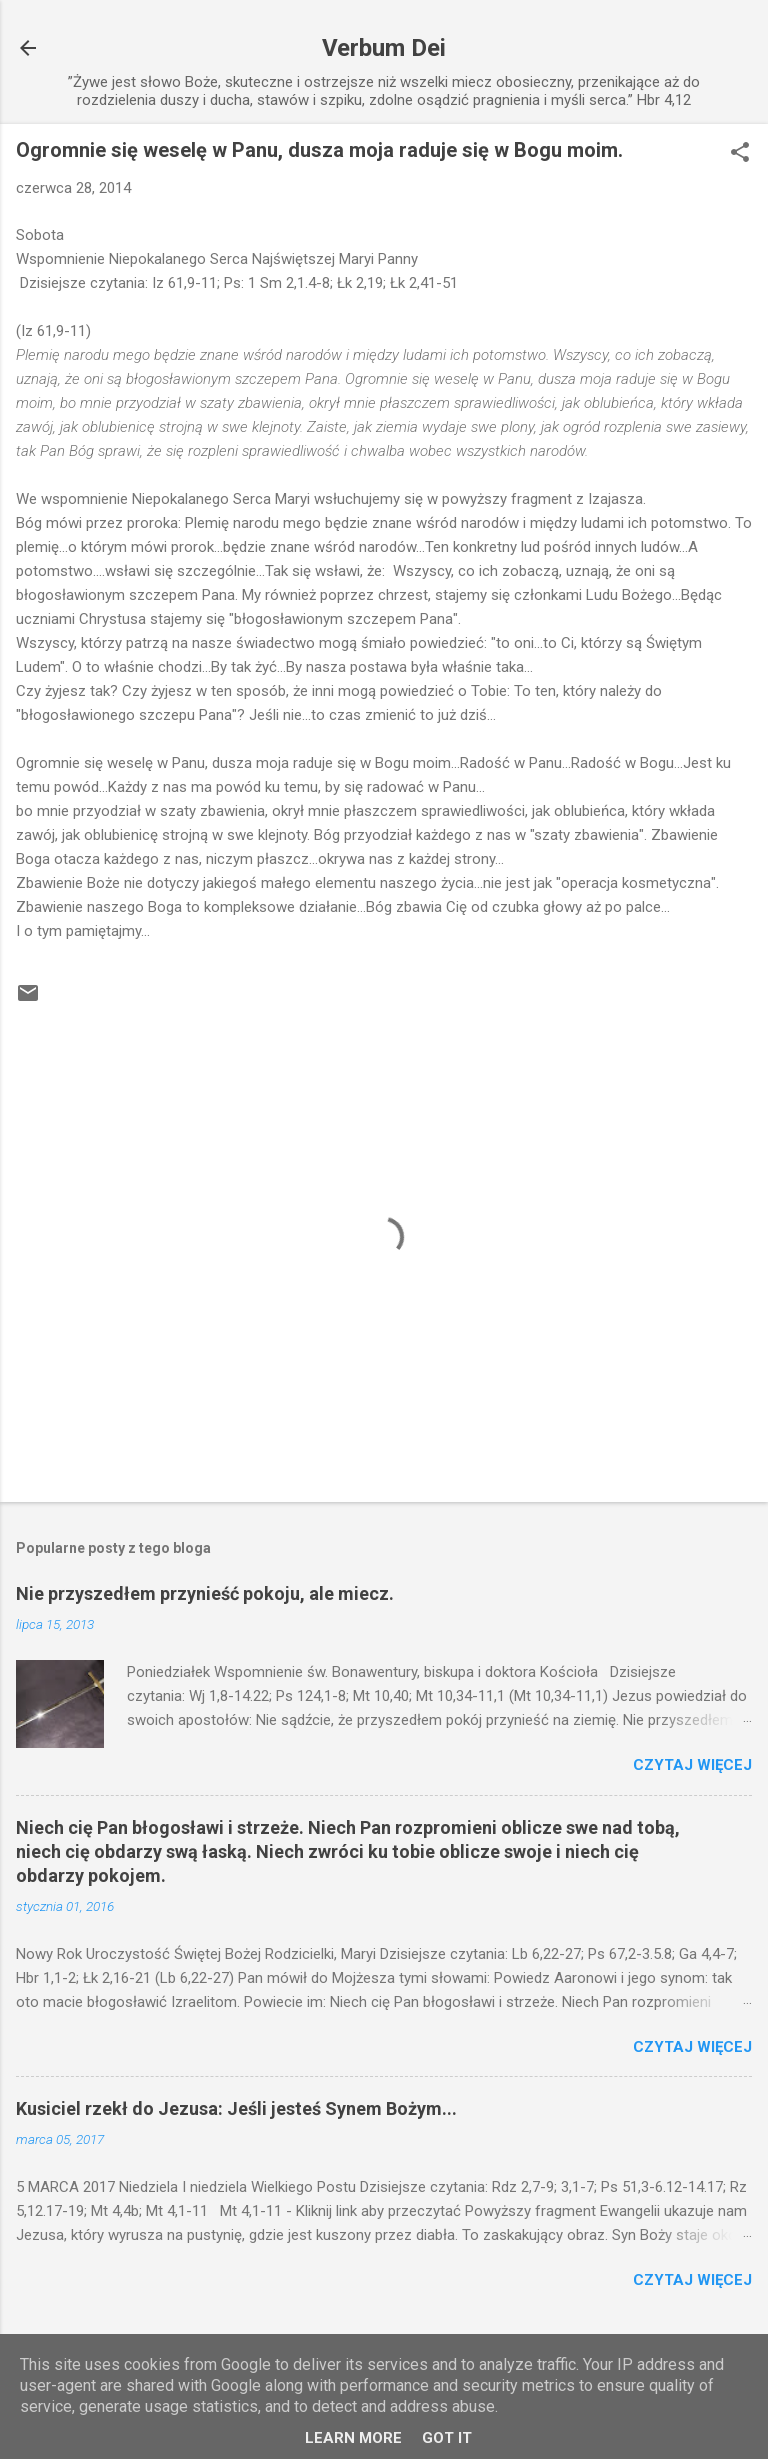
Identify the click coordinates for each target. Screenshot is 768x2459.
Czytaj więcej (692, 1765)
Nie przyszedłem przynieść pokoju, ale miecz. (205, 1593)
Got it (447, 2438)
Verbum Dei (384, 48)
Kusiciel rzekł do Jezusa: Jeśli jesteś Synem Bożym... (236, 2108)
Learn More (353, 2438)
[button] (740, 154)
